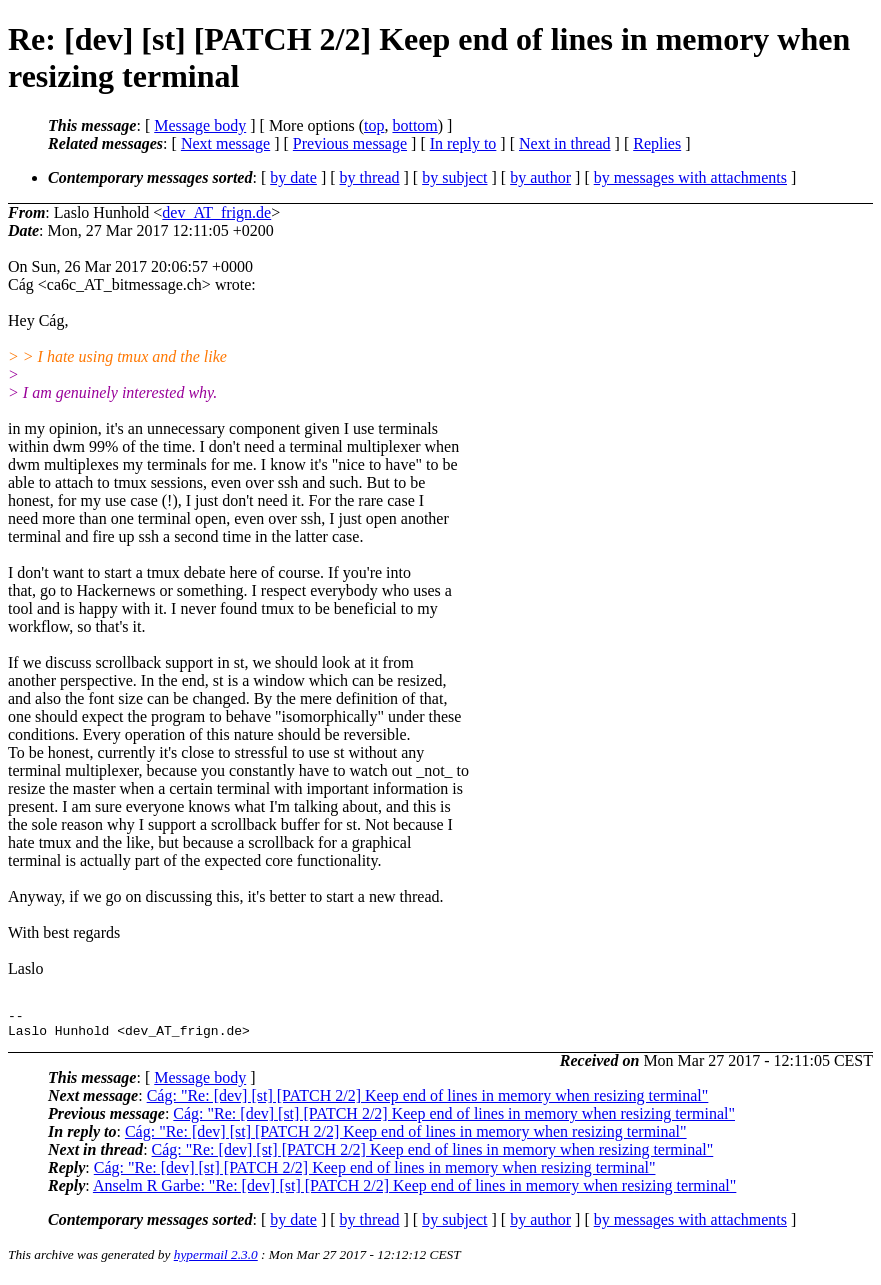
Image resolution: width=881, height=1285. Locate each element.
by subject (454, 177)
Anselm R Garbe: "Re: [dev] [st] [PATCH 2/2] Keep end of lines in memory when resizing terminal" (414, 1191)
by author (540, 177)
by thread (370, 177)
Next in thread (565, 143)
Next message (225, 143)
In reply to (463, 143)
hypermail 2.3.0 (216, 1260)
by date (293, 177)
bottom (414, 125)
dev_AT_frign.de (216, 212)
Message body (200, 125)
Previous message (350, 143)
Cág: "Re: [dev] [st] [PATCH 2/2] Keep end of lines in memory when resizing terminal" (428, 1101)
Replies (657, 143)
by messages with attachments (690, 177)
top (374, 125)
